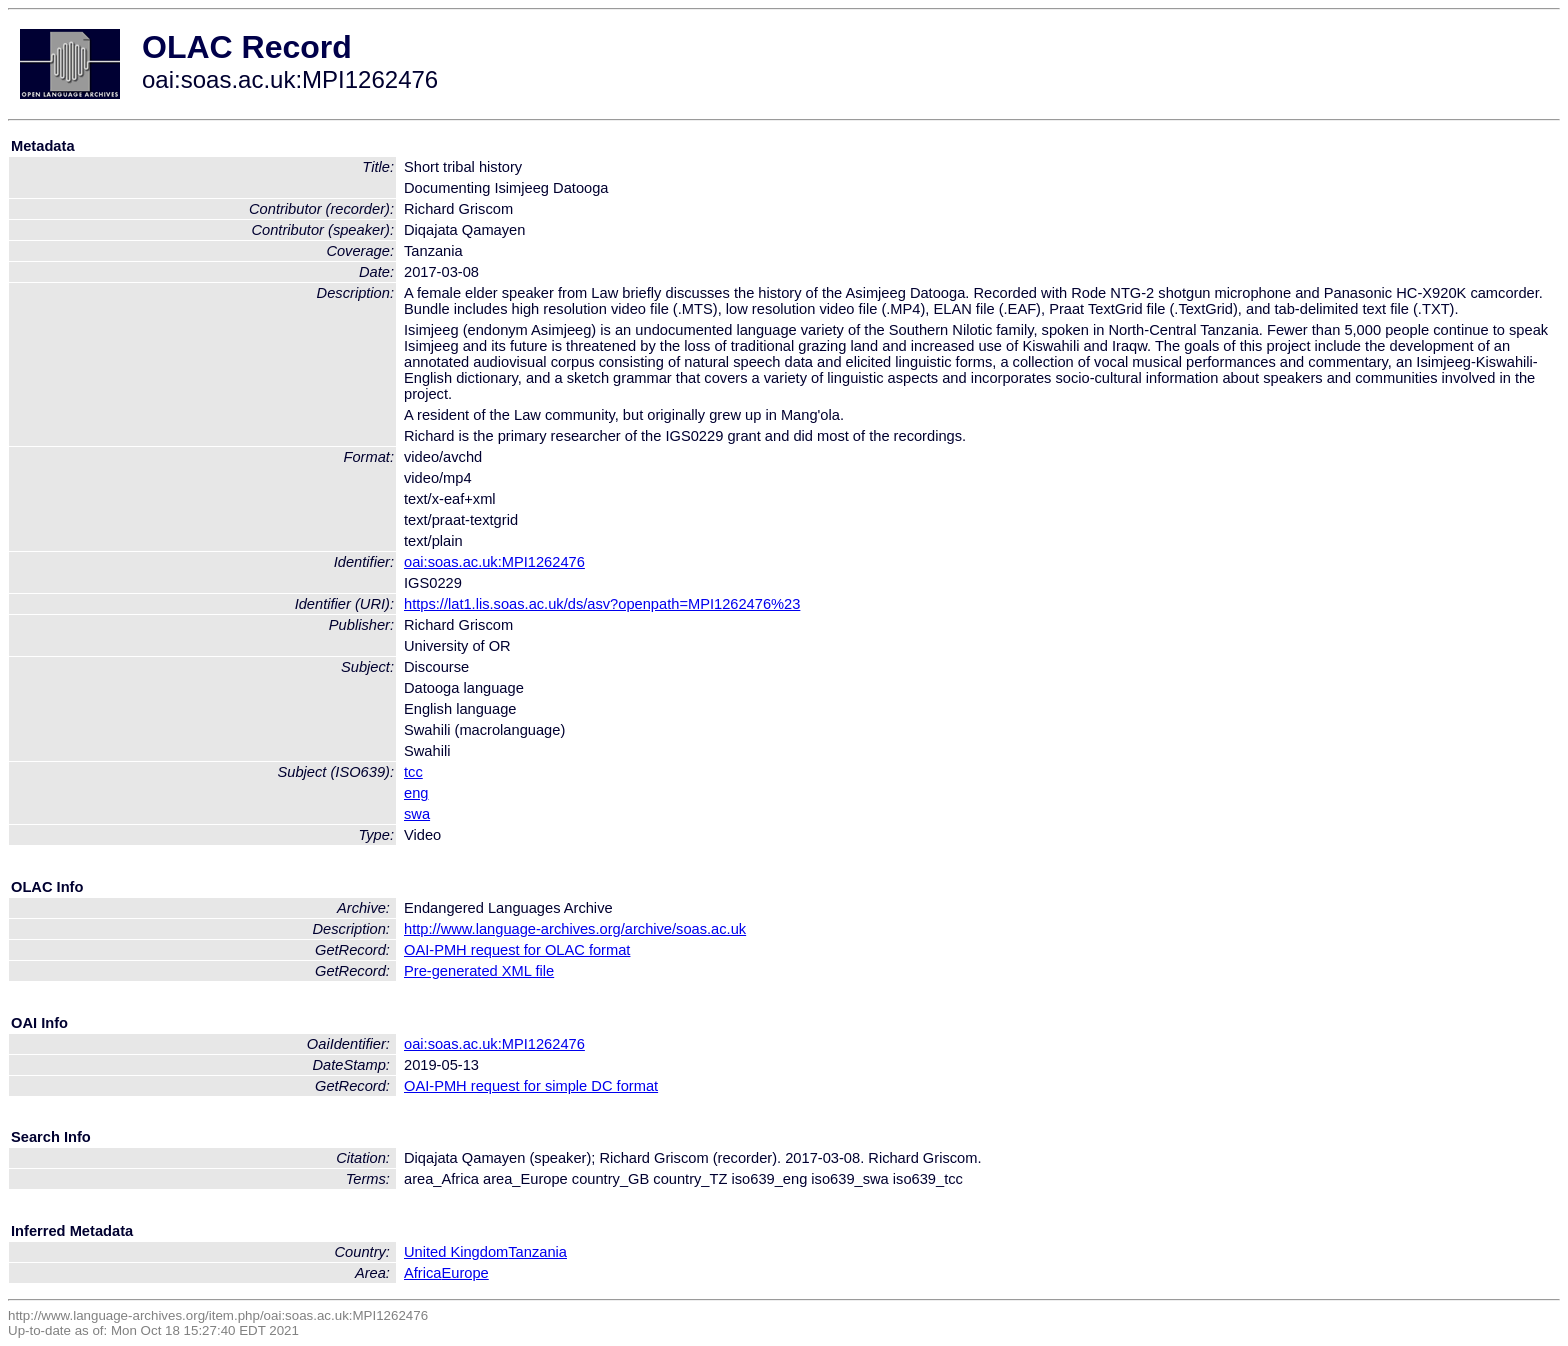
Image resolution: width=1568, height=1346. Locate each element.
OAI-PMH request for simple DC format (531, 1086)
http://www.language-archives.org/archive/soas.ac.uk (575, 929)
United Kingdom (456, 1252)
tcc (413, 772)
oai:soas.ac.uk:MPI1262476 (494, 562)
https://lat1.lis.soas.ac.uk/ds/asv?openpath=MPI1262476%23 (602, 604)
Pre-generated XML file (479, 971)
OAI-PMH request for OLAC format (517, 950)
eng (416, 793)
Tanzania (537, 1252)
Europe (464, 1273)
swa (417, 814)
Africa (422, 1273)
